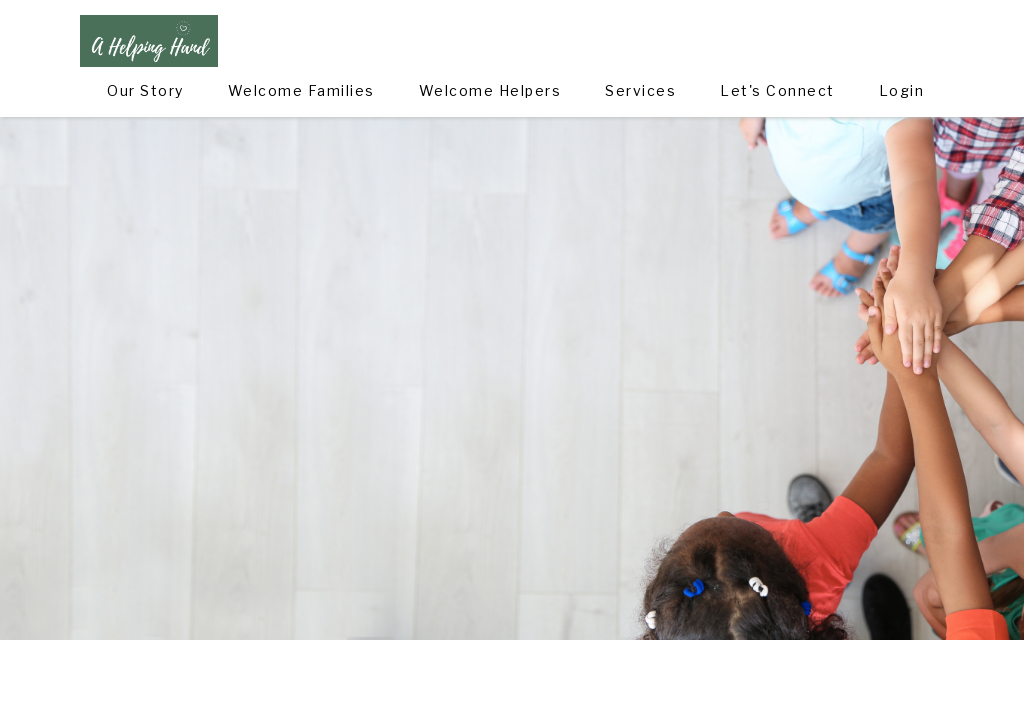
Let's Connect (777, 90)
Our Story (145, 90)
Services (640, 90)
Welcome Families (301, 90)
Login (902, 90)
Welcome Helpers (490, 90)
